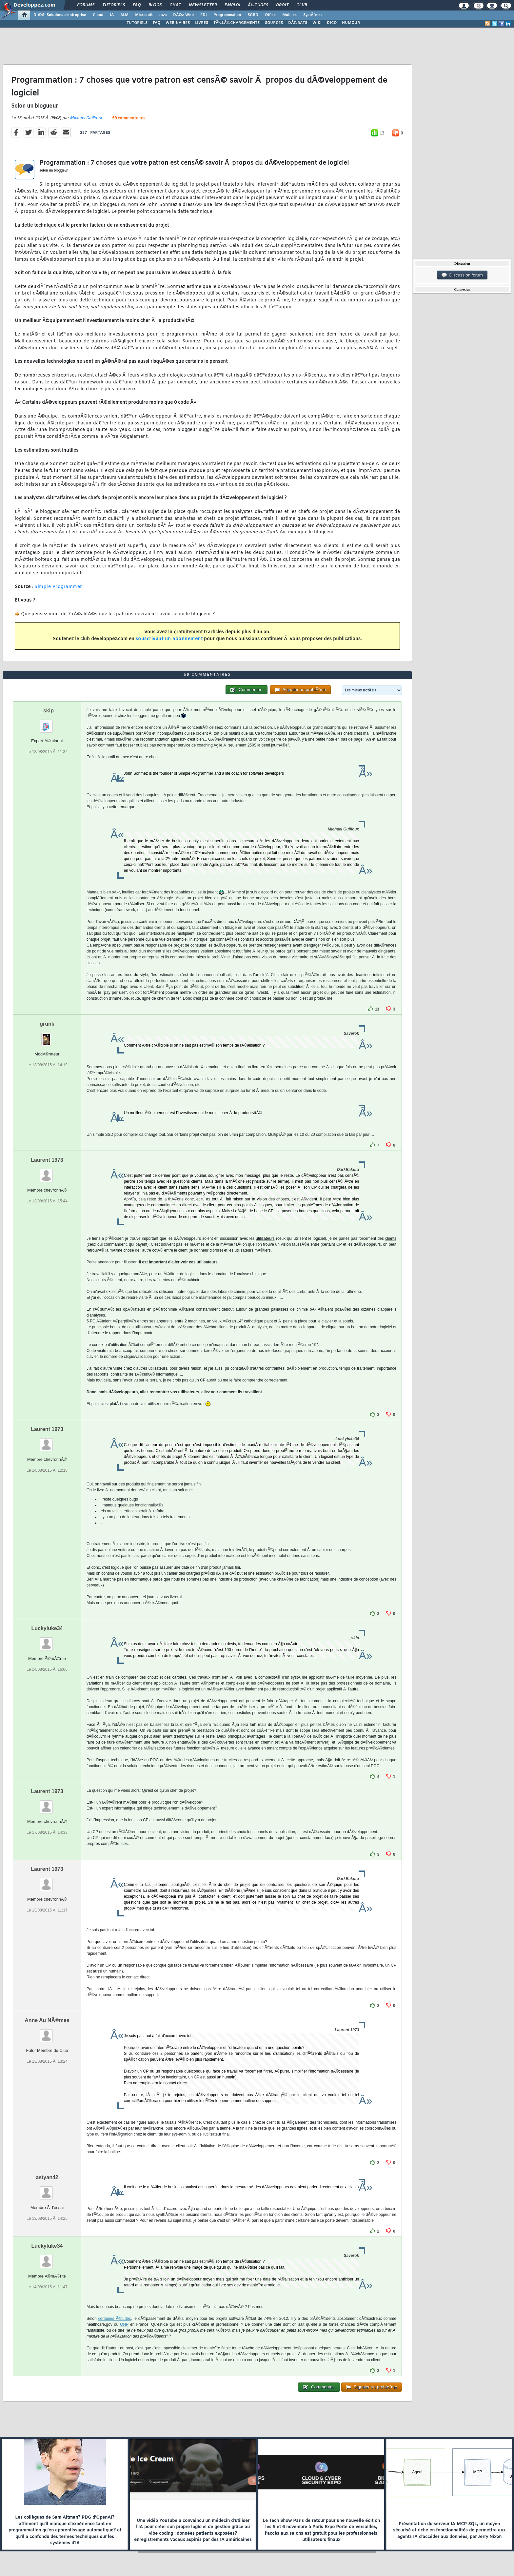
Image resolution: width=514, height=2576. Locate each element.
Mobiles (289, 15)
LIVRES (201, 23)
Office (270, 15)
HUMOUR (351, 23)
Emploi (232, 5)
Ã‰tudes (258, 5)
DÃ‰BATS (297, 23)
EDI (203, 15)
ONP (124, 2324)
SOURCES (274, 23)
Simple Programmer (58, 587)
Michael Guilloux (86, 118)
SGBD (252, 15)
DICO (332, 23)
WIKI (317, 23)
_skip (47, 710)
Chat (175, 5)
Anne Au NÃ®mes (47, 2020)
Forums (85, 5)
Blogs (155, 5)
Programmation (227, 15)
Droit (282, 5)
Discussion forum (462, 275)
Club (301, 5)
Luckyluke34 (47, 1628)
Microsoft (143, 15)
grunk (47, 1024)
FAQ (136, 5)
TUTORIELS (137, 23)
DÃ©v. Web (183, 15)
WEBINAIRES (178, 23)
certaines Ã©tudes (114, 2318)
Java (163, 15)
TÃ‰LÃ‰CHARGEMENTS (236, 23)
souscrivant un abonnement (169, 639)
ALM (124, 15)
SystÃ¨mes (313, 15)
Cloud (98, 15)
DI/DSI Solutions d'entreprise (59, 15)
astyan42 (47, 2177)
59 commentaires (128, 118)
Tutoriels (114, 5)
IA (112, 15)
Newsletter (202, 5)
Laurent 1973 (47, 1160)
